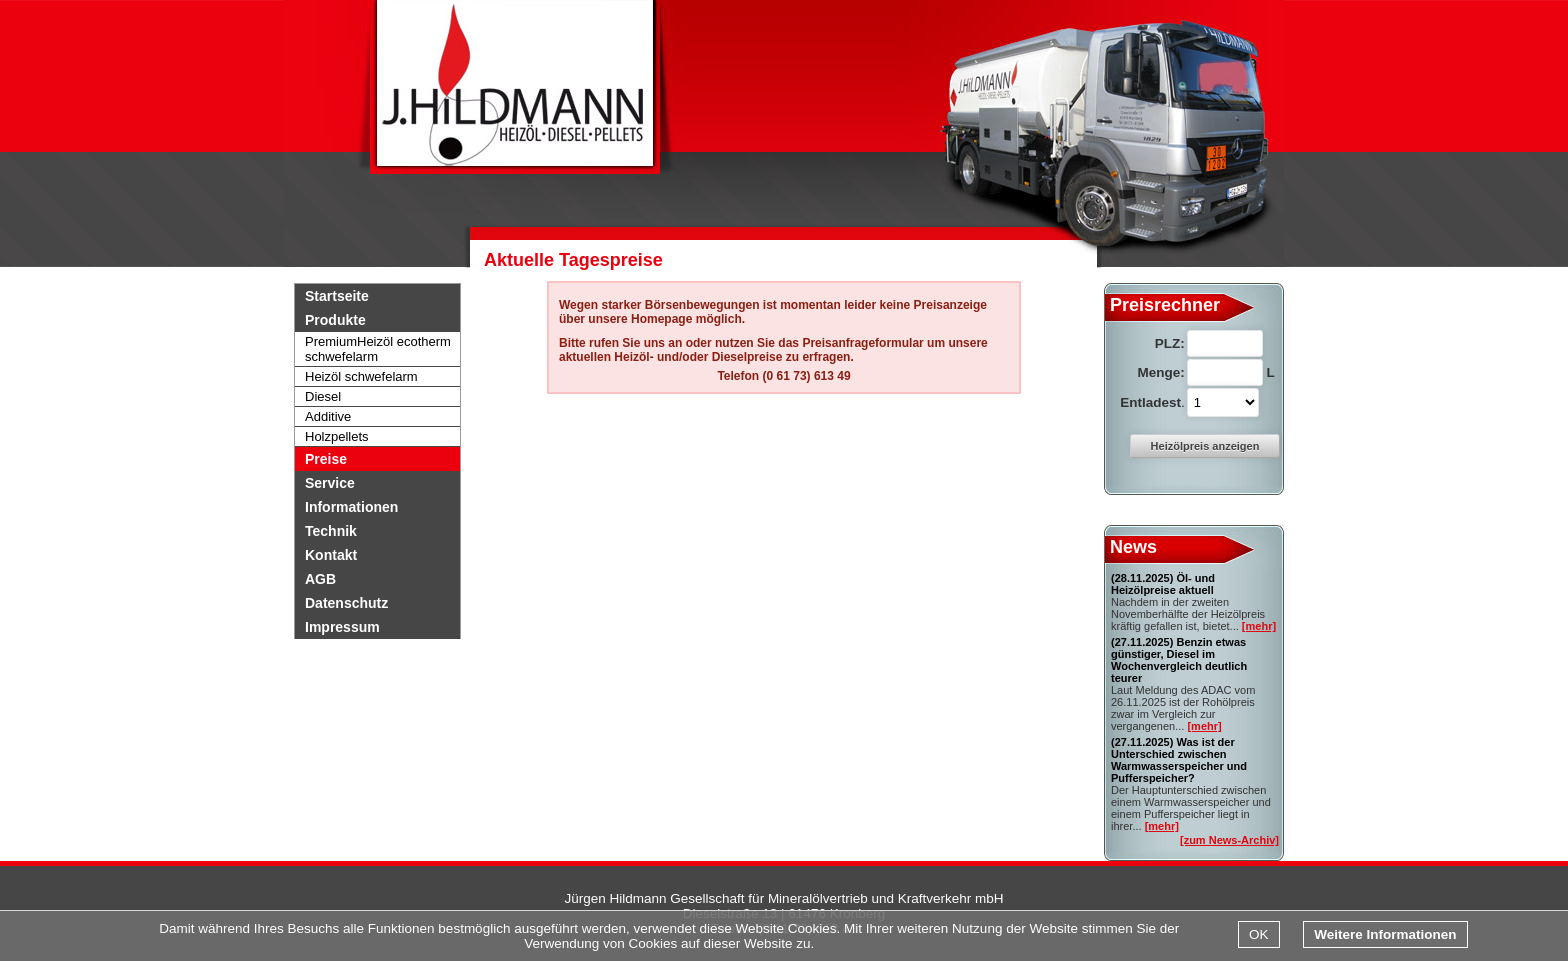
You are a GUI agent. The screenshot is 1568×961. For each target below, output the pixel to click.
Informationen (351, 507)
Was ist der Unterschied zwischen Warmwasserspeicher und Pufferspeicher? (1179, 760)
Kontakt (331, 555)
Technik (331, 531)
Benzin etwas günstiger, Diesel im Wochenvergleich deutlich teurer (1179, 660)
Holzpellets (337, 436)
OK (1259, 934)
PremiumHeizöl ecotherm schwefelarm (378, 349)
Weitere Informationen (1385, 934)
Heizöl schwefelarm (361, 376)
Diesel (323, 396)
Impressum (342, 627)
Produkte (335, 320)
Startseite (337, 296)
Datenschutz (346, 603)
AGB (320, 579)
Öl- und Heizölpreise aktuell (1163, 584)
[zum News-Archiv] (1229, 840)
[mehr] (1259, 626)
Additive (328, 416)
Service (330, 483)
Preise (326, 459)
